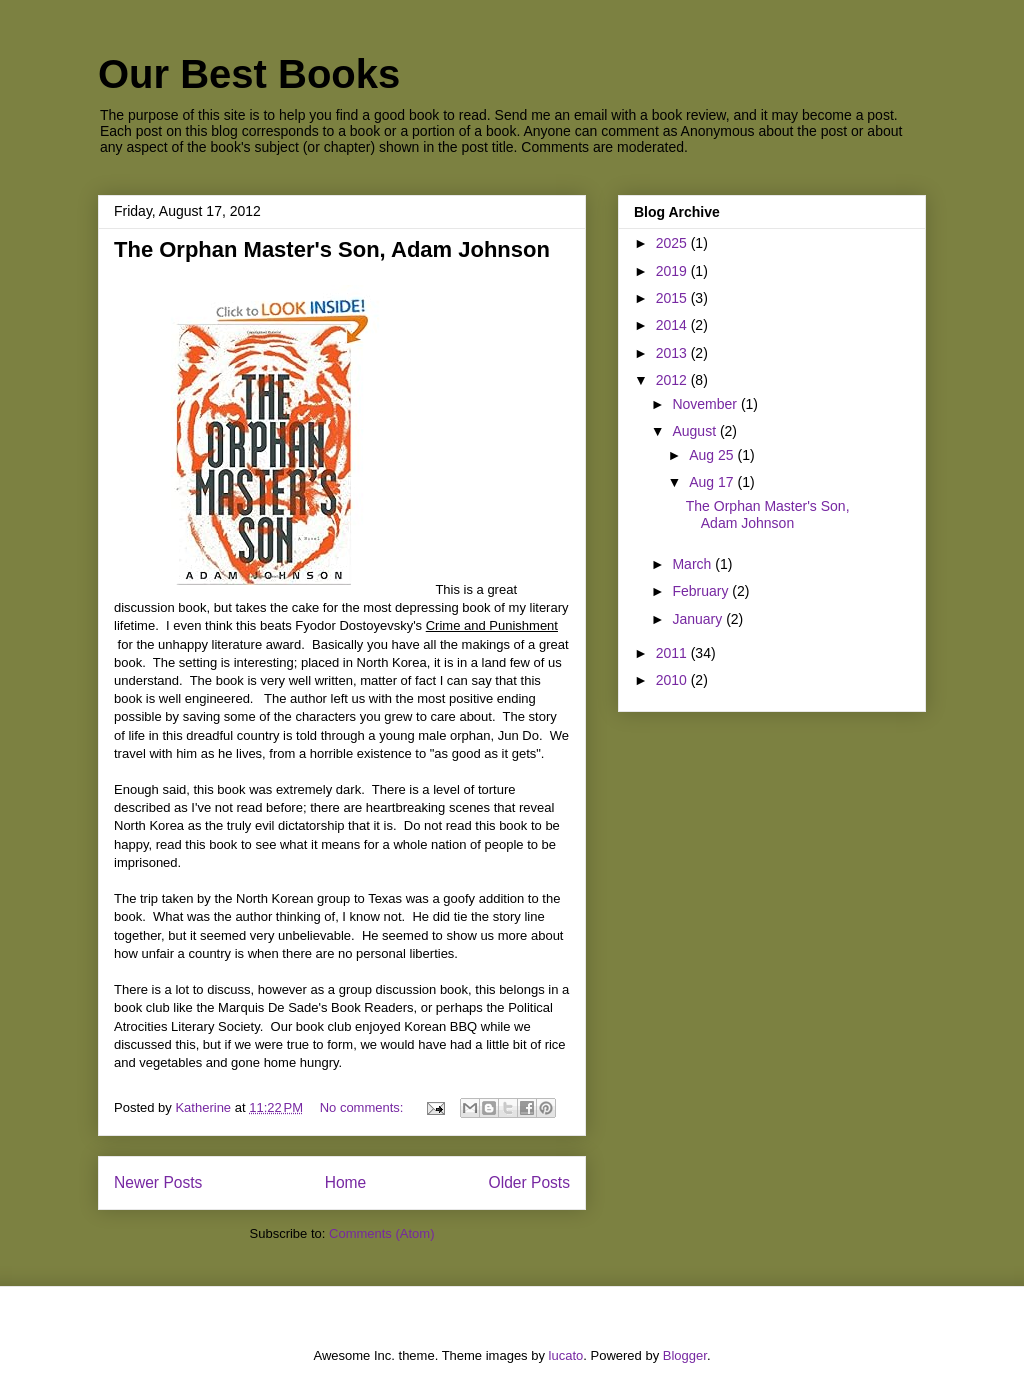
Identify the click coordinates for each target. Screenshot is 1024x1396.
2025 (673, 243)
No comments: (363, 1107)
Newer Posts (158, 1182)
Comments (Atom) (381, 1233)
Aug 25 (713, 455)
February (702, 591)
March (693, 564)
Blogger (685, 1355)
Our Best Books (249, 74)
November (706, 404)
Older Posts (529, 1182)
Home (346, 1182)
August (695, 431)
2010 (673, 680)
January (699, 619)
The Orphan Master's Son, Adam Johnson (332, 249)
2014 (673, 325)
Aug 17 (713, 482)
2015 (673, 298)
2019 (673, 271)
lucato (566, 1355)
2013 (673, 353)
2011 (673, 653)
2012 (673, 380)
